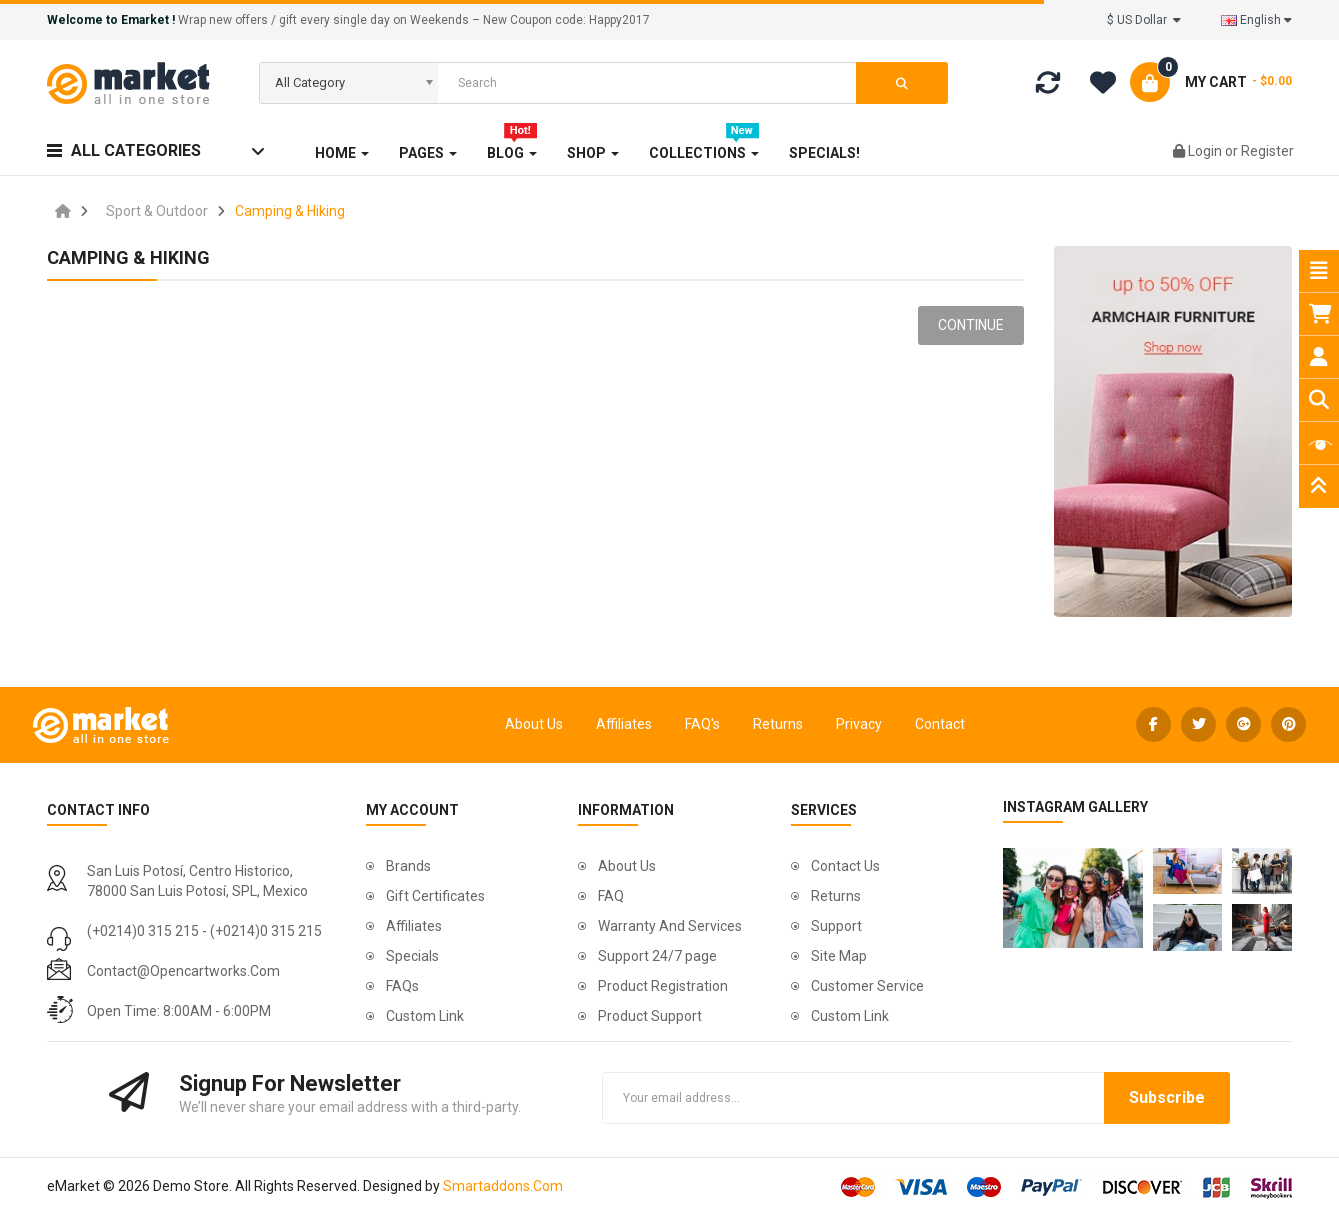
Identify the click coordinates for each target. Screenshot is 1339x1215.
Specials (412, 956)
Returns (778, 724)
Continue (971, 325)
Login (1206, 151)
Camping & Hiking (290, 211)
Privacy (859, 724)
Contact (940, 724)
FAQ (611, 896)
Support (836, 926)
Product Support (650, 1016)
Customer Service (867, 986)
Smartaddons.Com (503, 1186)
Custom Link (425, 1016)
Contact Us (845, 866)
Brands (408, 866)
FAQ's (702, 724)
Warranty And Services (670, 926)
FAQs (402, 986)
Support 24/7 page (657, 956)
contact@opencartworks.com (183, 971)
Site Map (839, 956)
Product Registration (663, 986)
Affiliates (624, 724)
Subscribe (1167, 1097)
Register (1267, 151)
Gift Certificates (435, 896)
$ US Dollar (1144, 20)
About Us (534, 724)
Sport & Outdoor (157, 211)
